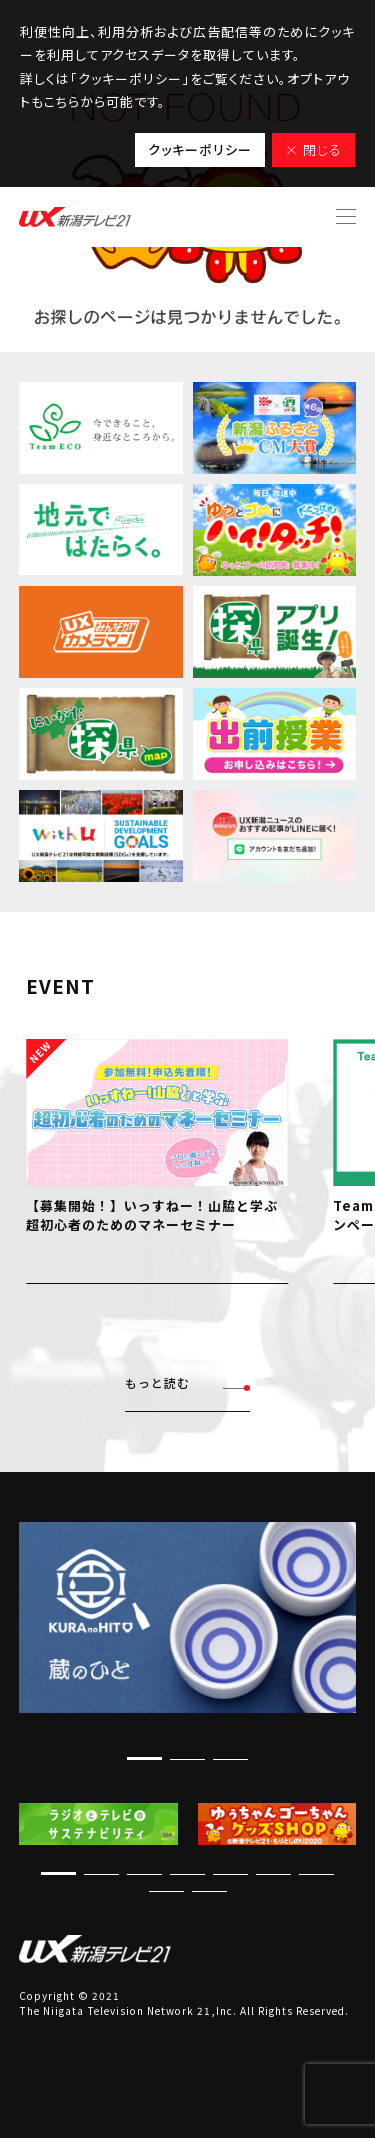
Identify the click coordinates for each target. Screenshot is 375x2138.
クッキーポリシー (200, 149)
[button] (144, 1758)
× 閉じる (313, 149)
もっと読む (187, 1383)
